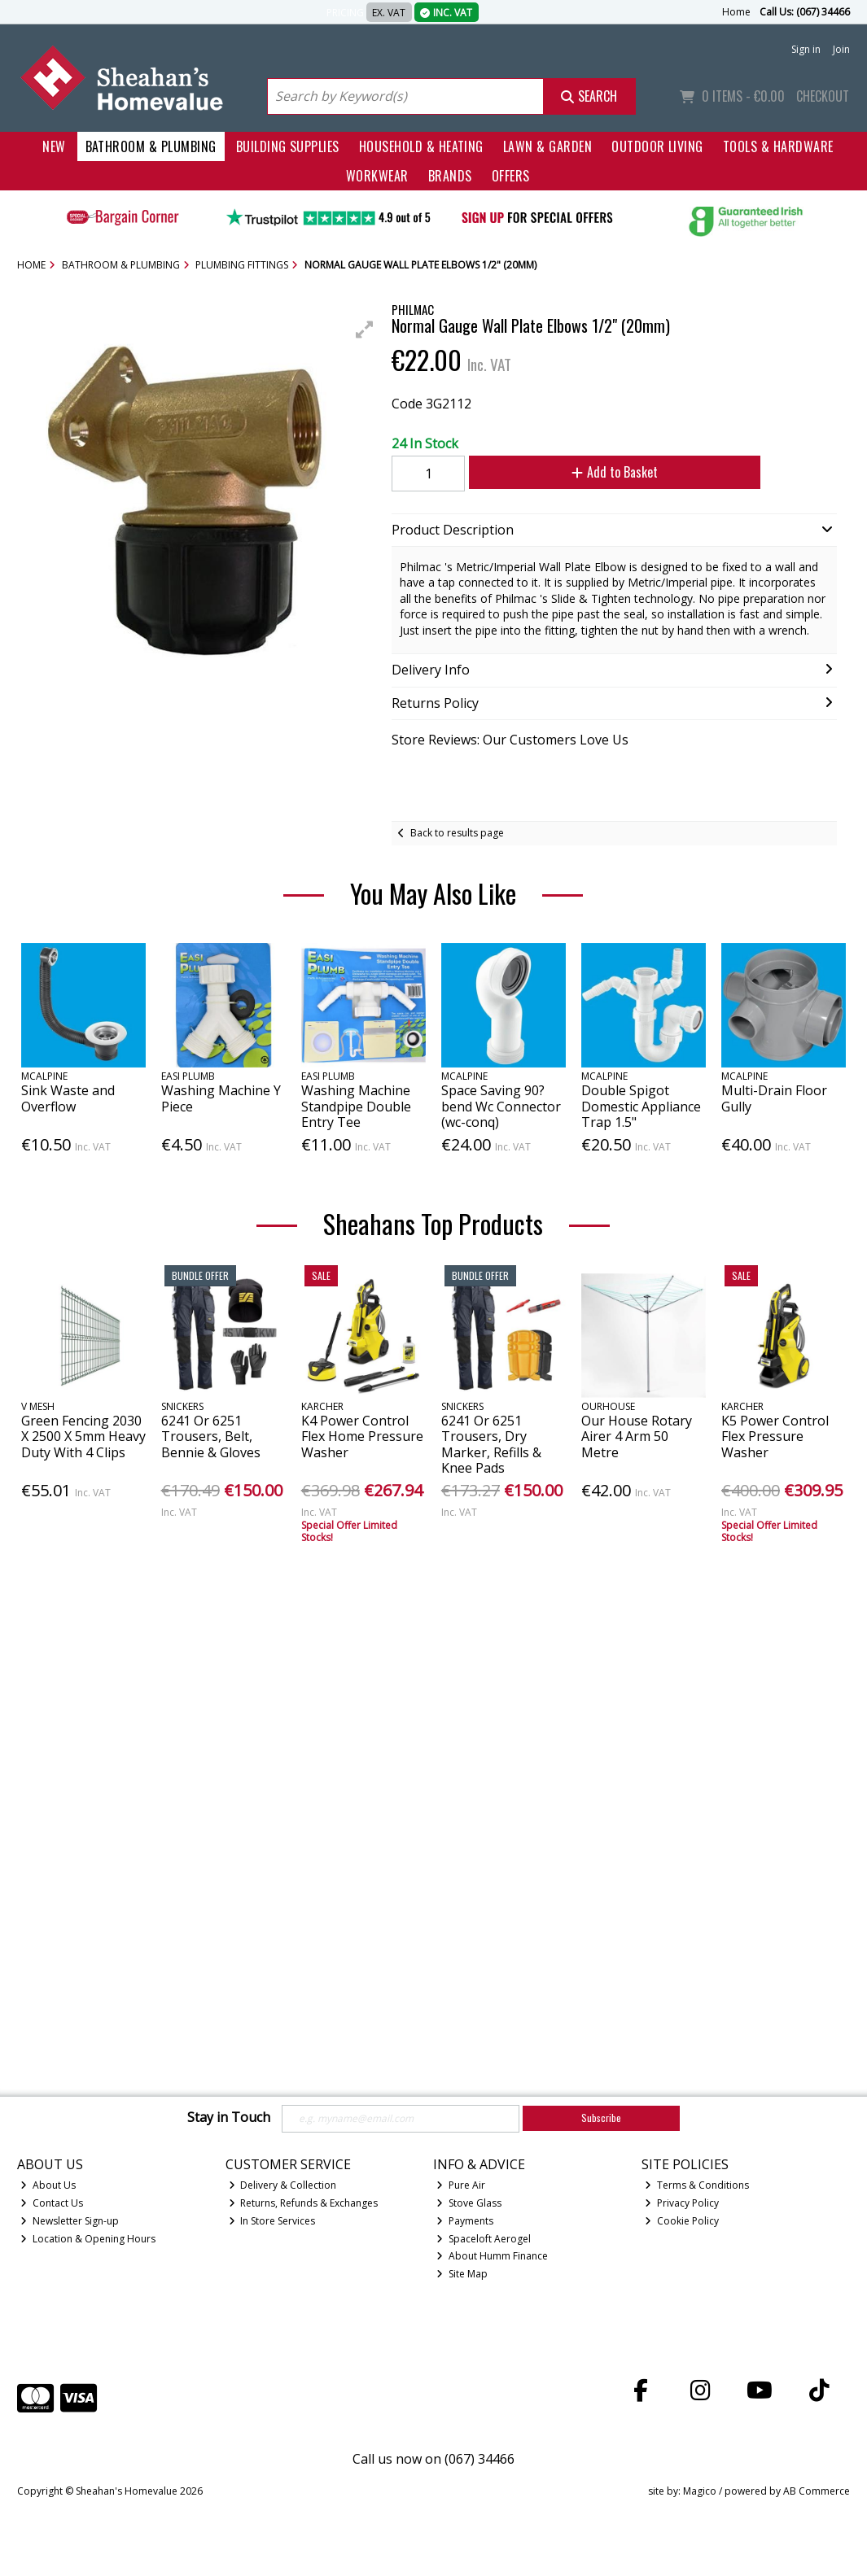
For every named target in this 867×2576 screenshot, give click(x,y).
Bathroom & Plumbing (151, 146)
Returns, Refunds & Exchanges (304, 2203)
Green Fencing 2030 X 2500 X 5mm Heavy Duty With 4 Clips (83, 1436)
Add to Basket (601, 472)
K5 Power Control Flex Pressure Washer (775, 1436)
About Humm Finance (492, 2256)
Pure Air (460, 2185)
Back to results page (457, 833)
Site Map (462, 2274)
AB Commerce (816, 2491)
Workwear (377, 176)
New (53, 146)
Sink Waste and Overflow (68, 1098)
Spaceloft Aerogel (483, 2239)
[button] (365, 330)
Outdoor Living (657, 146)
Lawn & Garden (547, 146)
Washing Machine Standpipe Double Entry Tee (356, 1105)
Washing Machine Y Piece (221, 1098)
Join (841, 49)
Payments (464, 2221)
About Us (48, 2185)
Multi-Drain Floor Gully (774, 1098)
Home (736, 12)
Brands (450, 176)
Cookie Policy (682, 2221)
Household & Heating (421, 146)
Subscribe (601, 2117)
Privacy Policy (682, 2203)
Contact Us (51, 2203)
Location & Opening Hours (87, 2239)
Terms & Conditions (697, 2185)
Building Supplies (287, 146)
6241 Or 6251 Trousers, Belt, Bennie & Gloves (211, 1436)
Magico (699, 2491)
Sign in (806, 49)
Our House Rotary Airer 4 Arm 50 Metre (636, 1436)
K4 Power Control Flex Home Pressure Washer (362, 1436)
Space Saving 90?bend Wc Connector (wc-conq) (501, 1105)
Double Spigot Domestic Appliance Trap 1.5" (641, 1105)
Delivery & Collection (283, 2185)
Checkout (822, 96)
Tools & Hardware (778, 146)
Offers (511, 176)
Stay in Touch (228, 2118)
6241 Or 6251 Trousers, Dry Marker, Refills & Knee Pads (491, 1444)
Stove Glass (468, 2203)
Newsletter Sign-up (69, 2221)
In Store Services (272, 2221)
